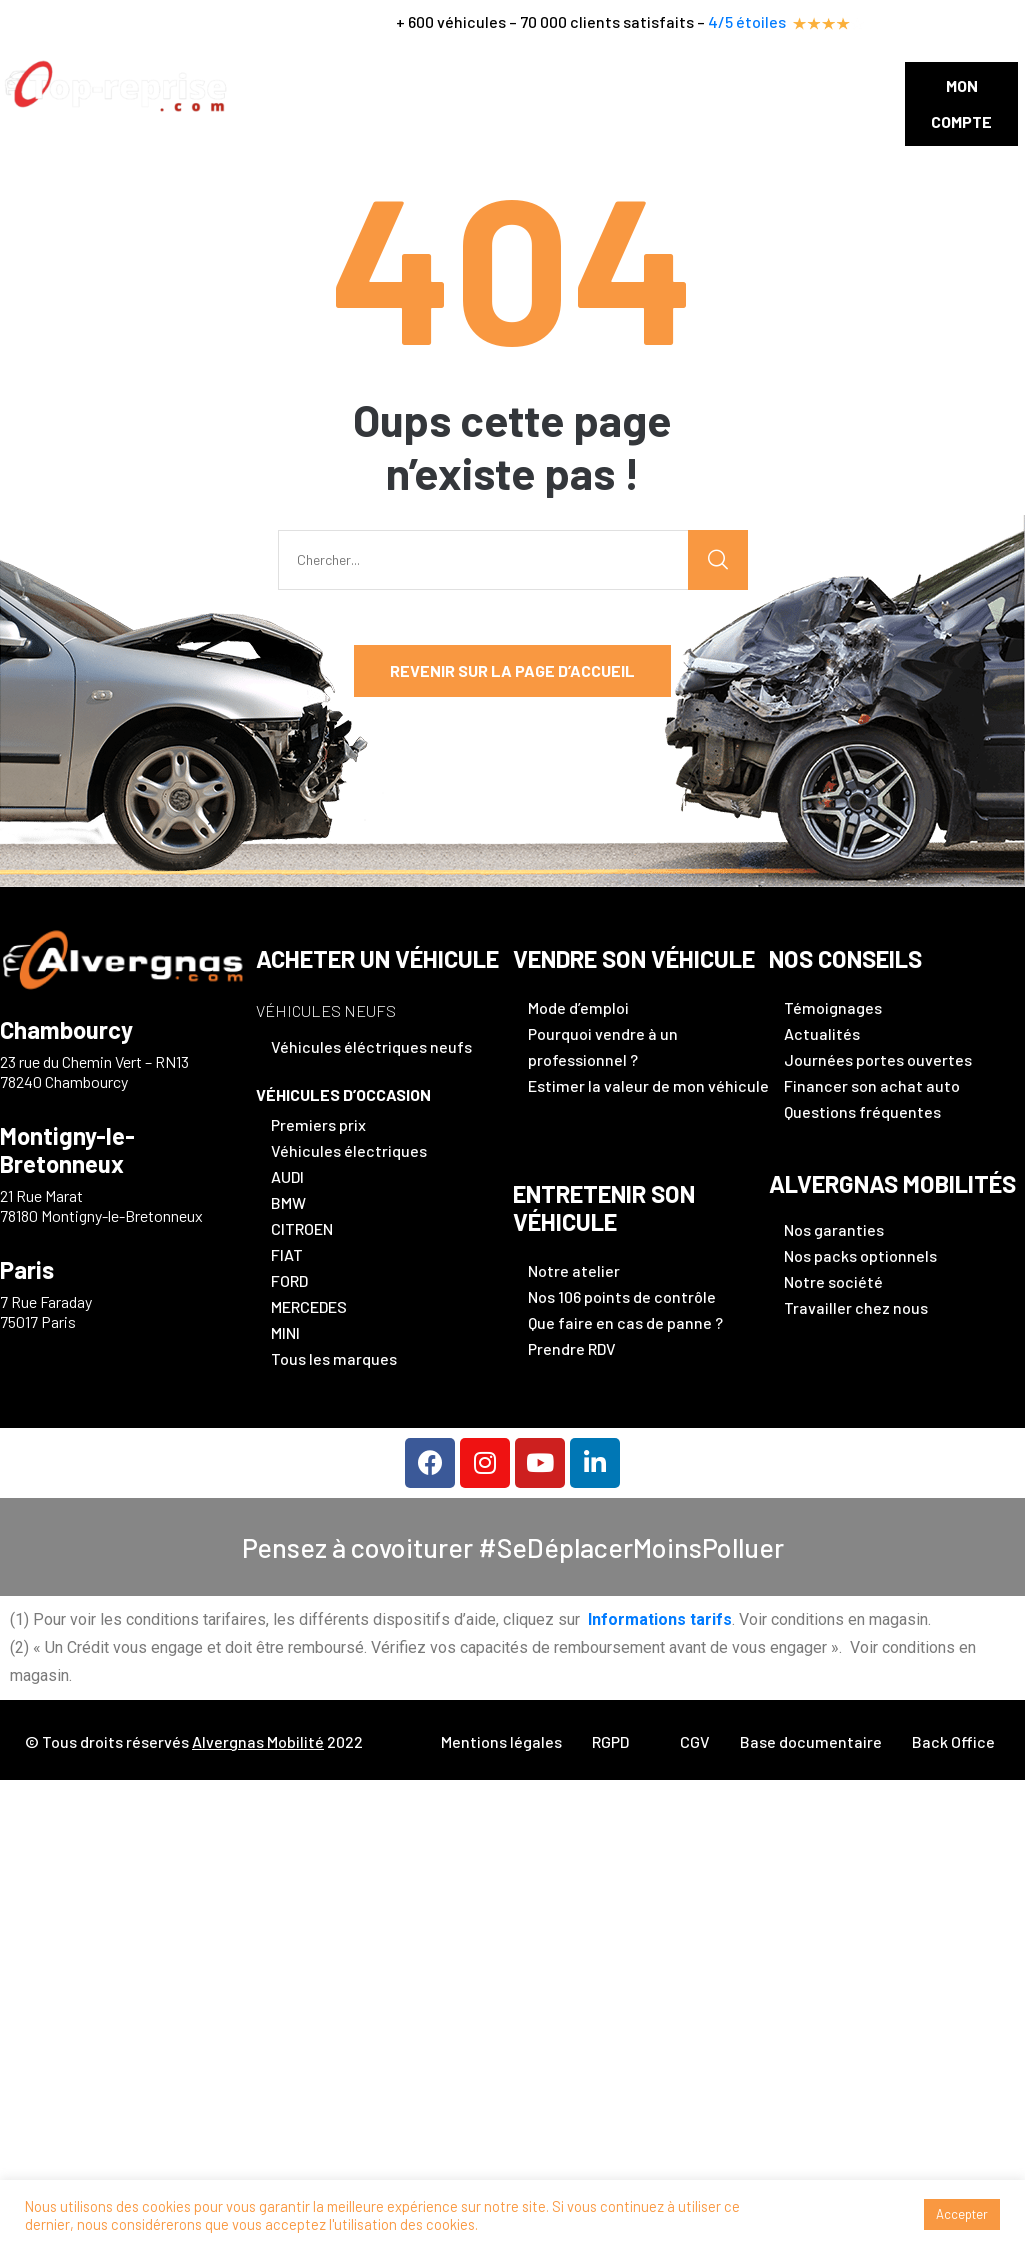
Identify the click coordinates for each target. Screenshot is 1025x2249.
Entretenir (491, 85)
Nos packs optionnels (860, 1255)
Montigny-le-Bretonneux (67, 1150)
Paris (27, 1270)
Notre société (833, 1281)
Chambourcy (66, 1030)
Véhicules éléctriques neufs (371, 1046)
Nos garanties (834, 1229)
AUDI (287, 1176)
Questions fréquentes (862, 1111)
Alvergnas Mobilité (258, 1741)
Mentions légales (501, 1741)
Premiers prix (318, 1124)
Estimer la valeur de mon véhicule (648, 1085)
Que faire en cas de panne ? (625, 1322)
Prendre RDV (572, 1348)
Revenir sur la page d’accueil (512, 670)
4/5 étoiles (786, 21)
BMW (288, 1202)
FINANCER (591, 85)
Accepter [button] (962, 2214)
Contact (802, 85)
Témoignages (833, 1007)
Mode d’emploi (578, 1007)
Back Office (953, 1741)
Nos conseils (698, 85)
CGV (695, 1741)
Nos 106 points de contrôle (622, 1296)
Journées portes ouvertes (878, 1059)
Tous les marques (334, 1358)
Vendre (398, 85)
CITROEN (302, 1228)
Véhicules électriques (349, 1150)
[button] (961, 104)
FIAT (287, 1254)
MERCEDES (309, 1306)
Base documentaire (811, 1741)
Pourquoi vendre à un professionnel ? (603, 1046)
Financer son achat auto (872, 1085)
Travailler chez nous (856, 1307)
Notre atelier (574, 1270)
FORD (289, 1280)
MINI (285, 1332)
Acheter (318, 85)
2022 (343, 1741)
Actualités (822, 1033)
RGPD (610, 1741)
